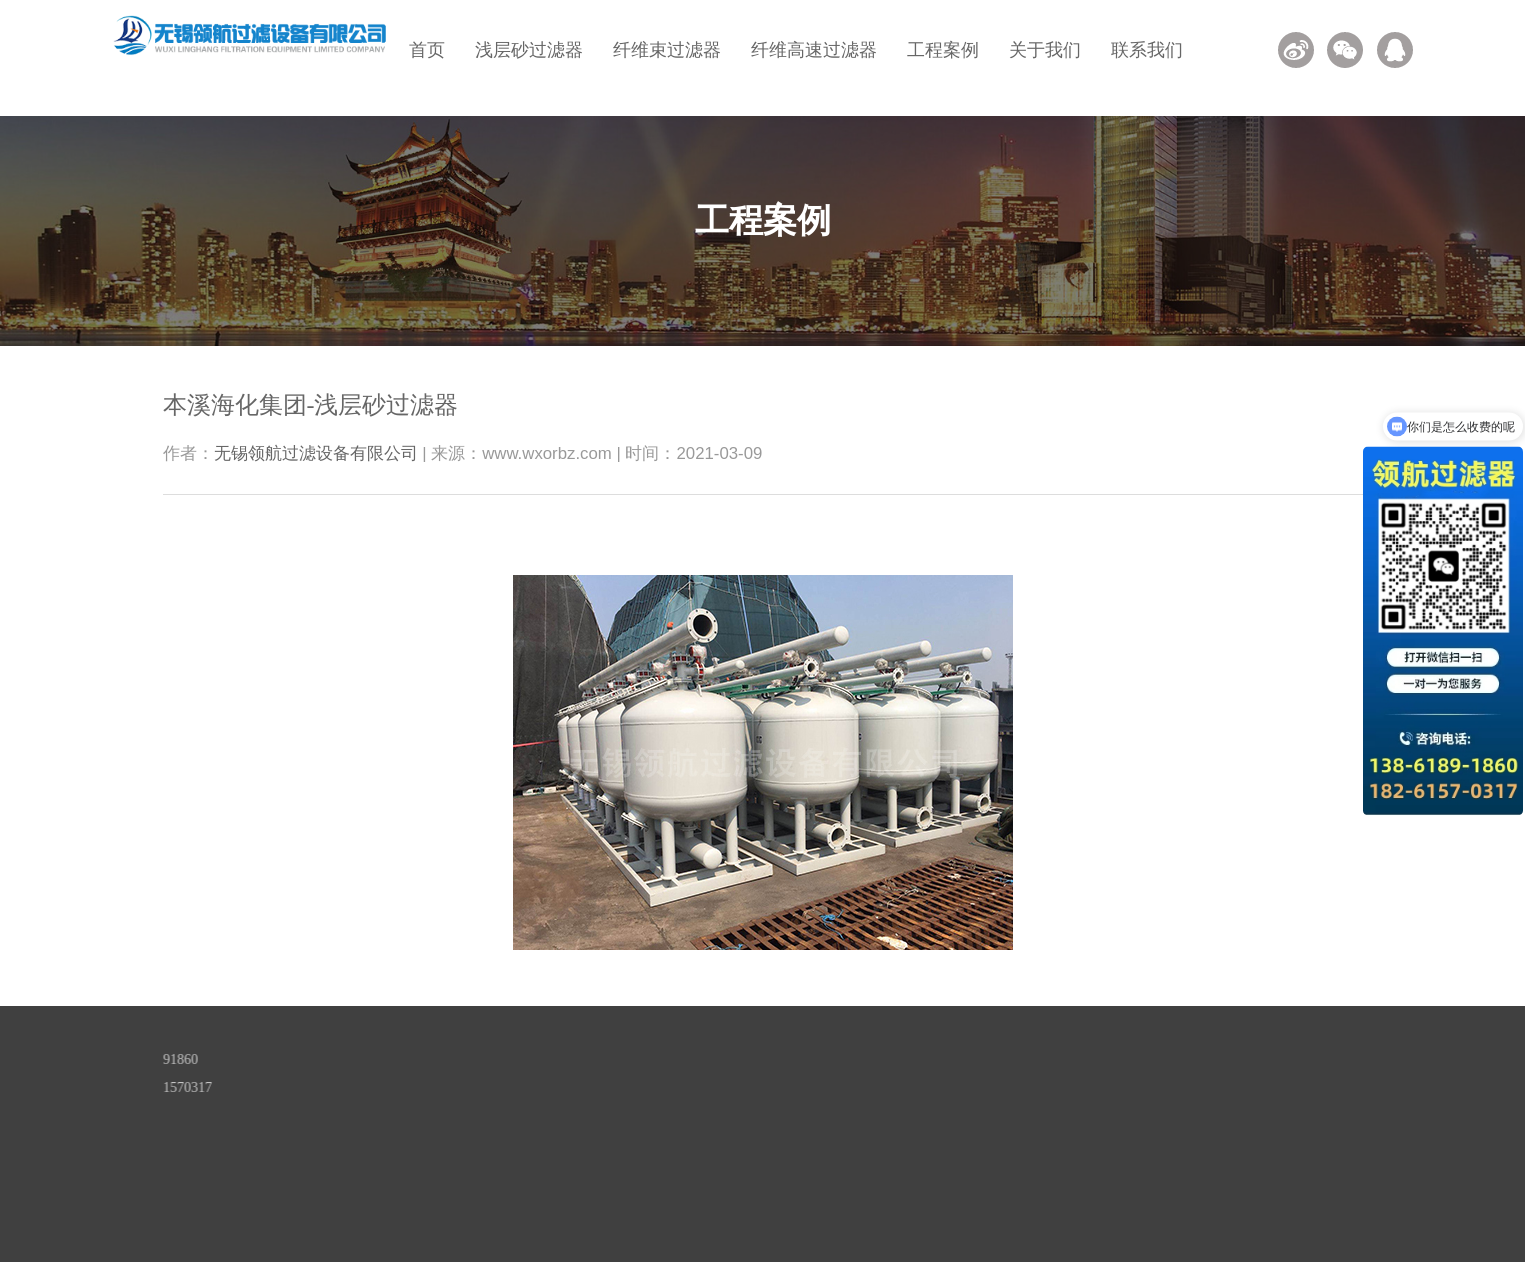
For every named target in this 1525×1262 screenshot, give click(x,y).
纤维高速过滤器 (814, 50)
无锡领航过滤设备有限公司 (316, 453)
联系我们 (1147, 50)
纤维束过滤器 (667, 50)
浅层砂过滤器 (529, 50)
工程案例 (943, 50)
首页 (427, 50)
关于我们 (1045, 50)
